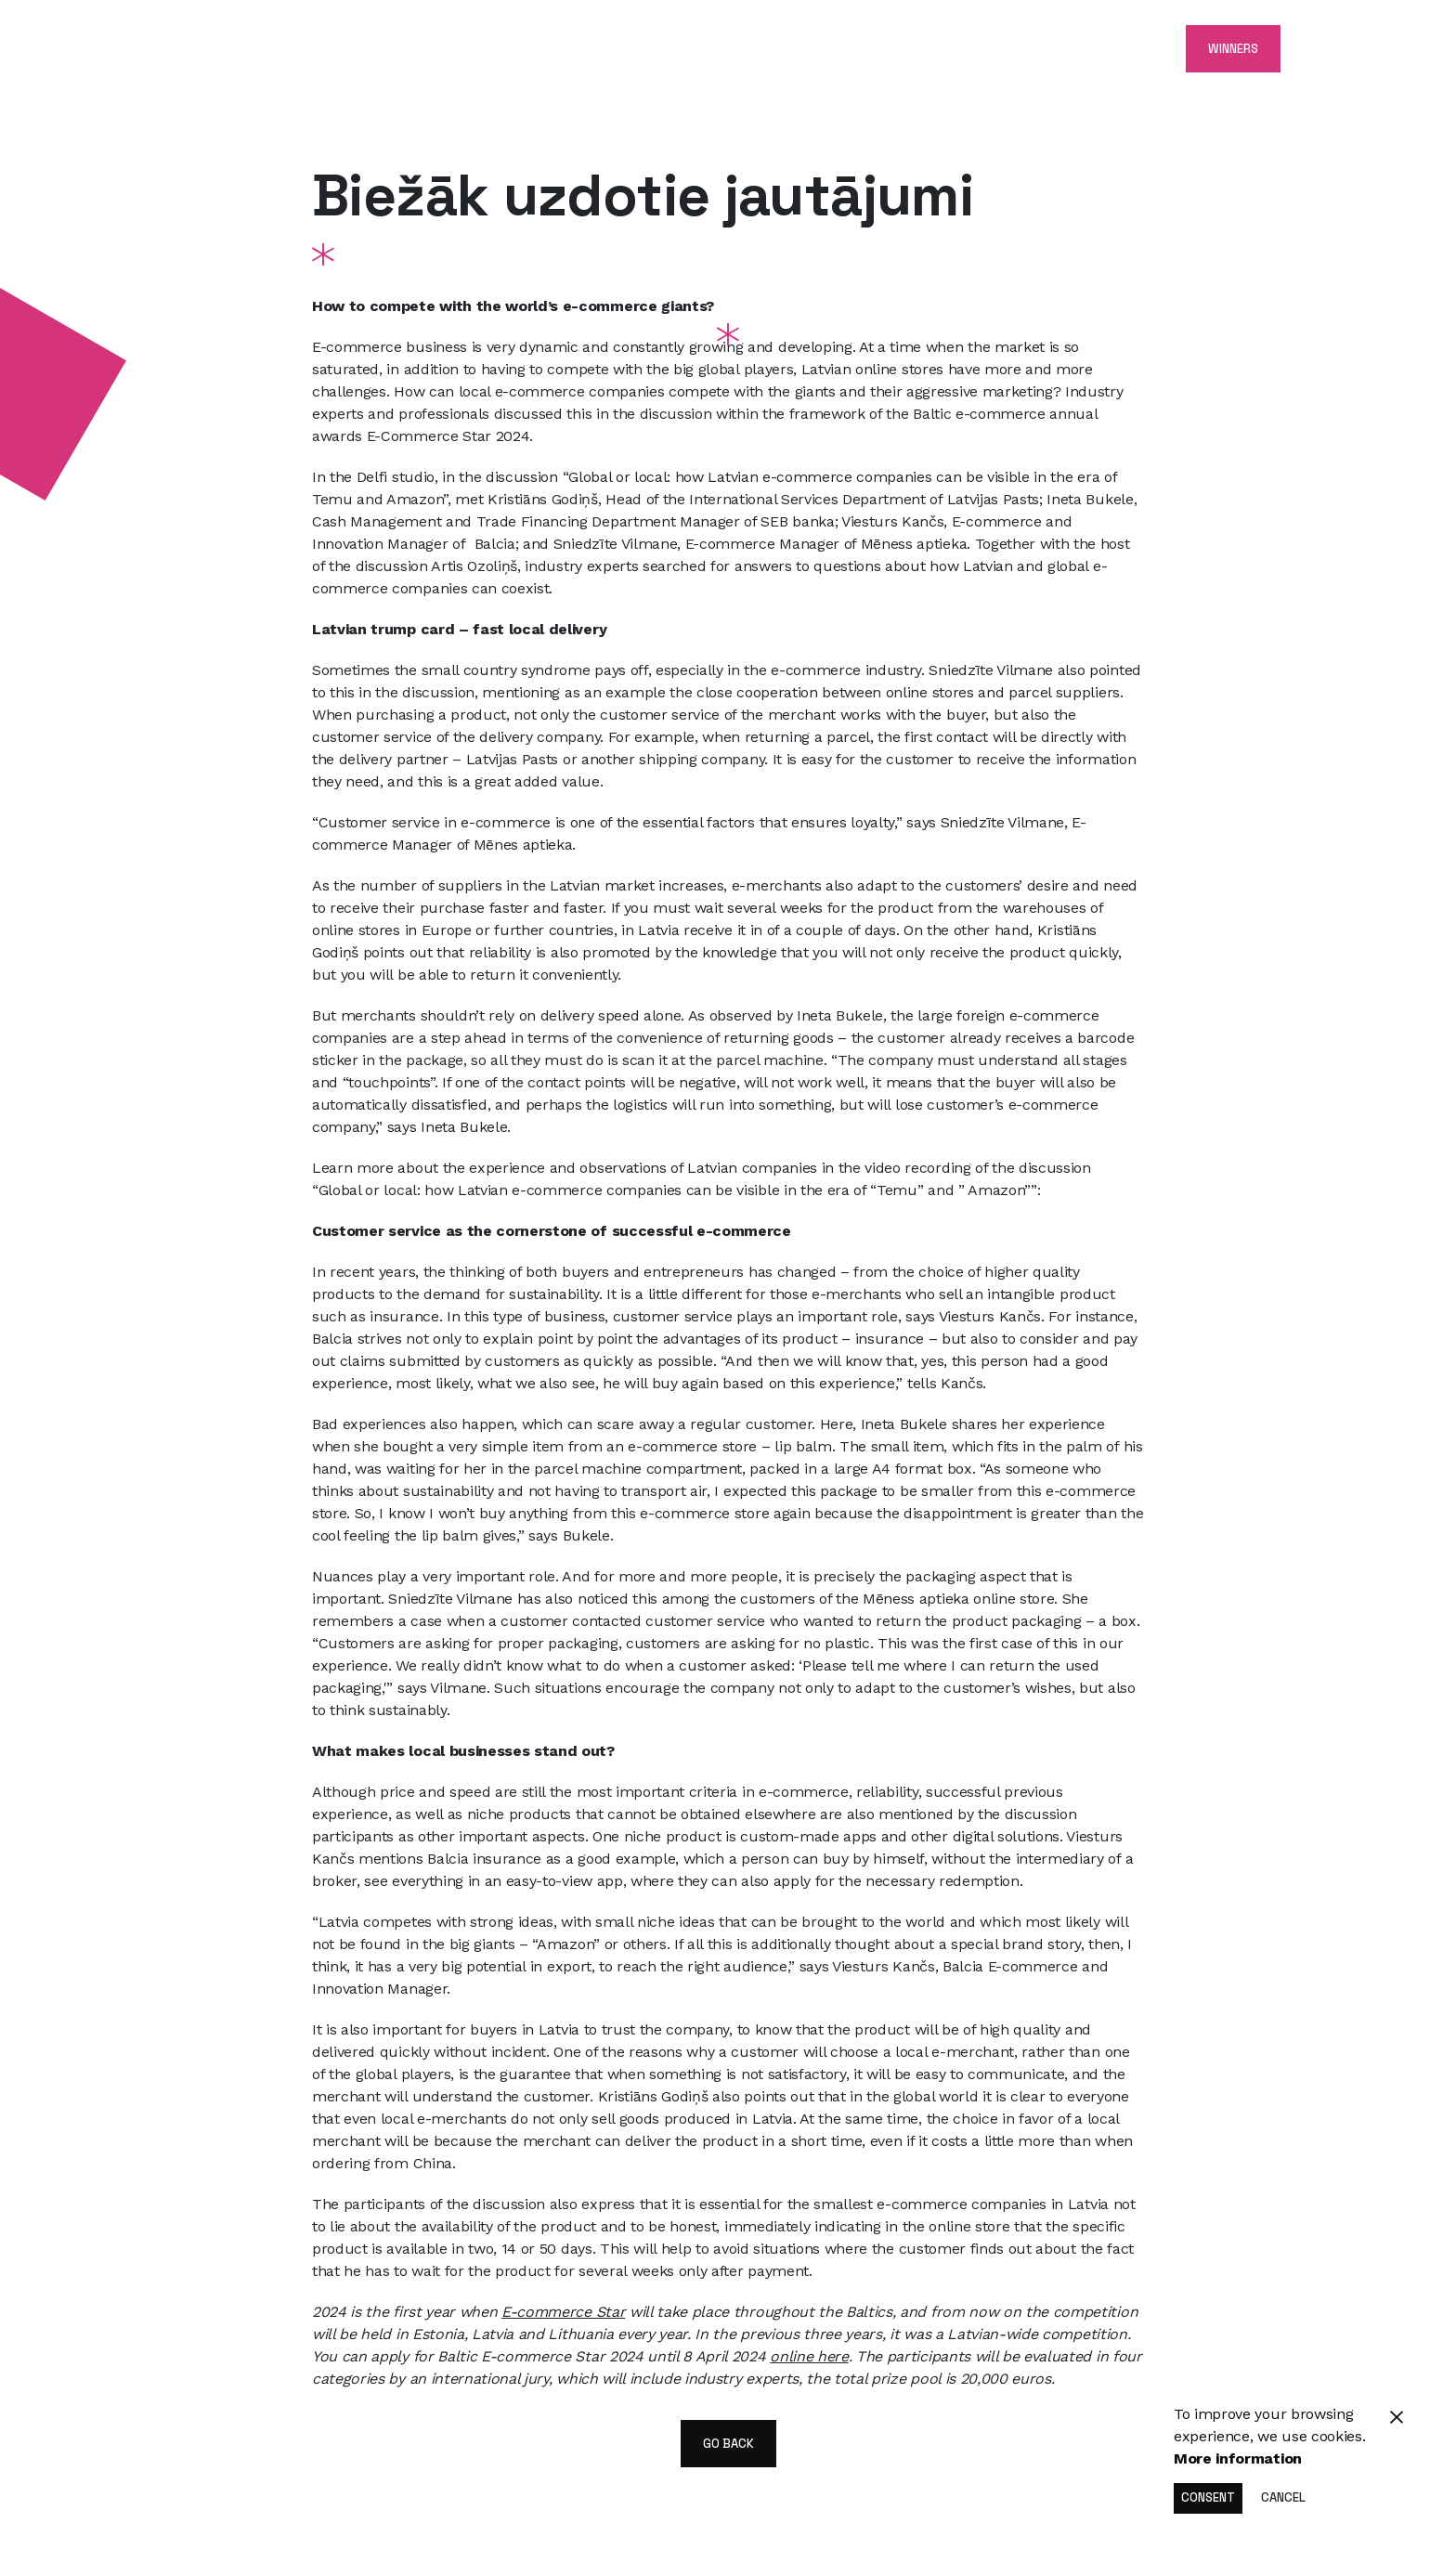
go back (728, 2443)
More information (1238, 2458)
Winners (1233, 49)
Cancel (1283, 2497)
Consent (1208, 2497)
